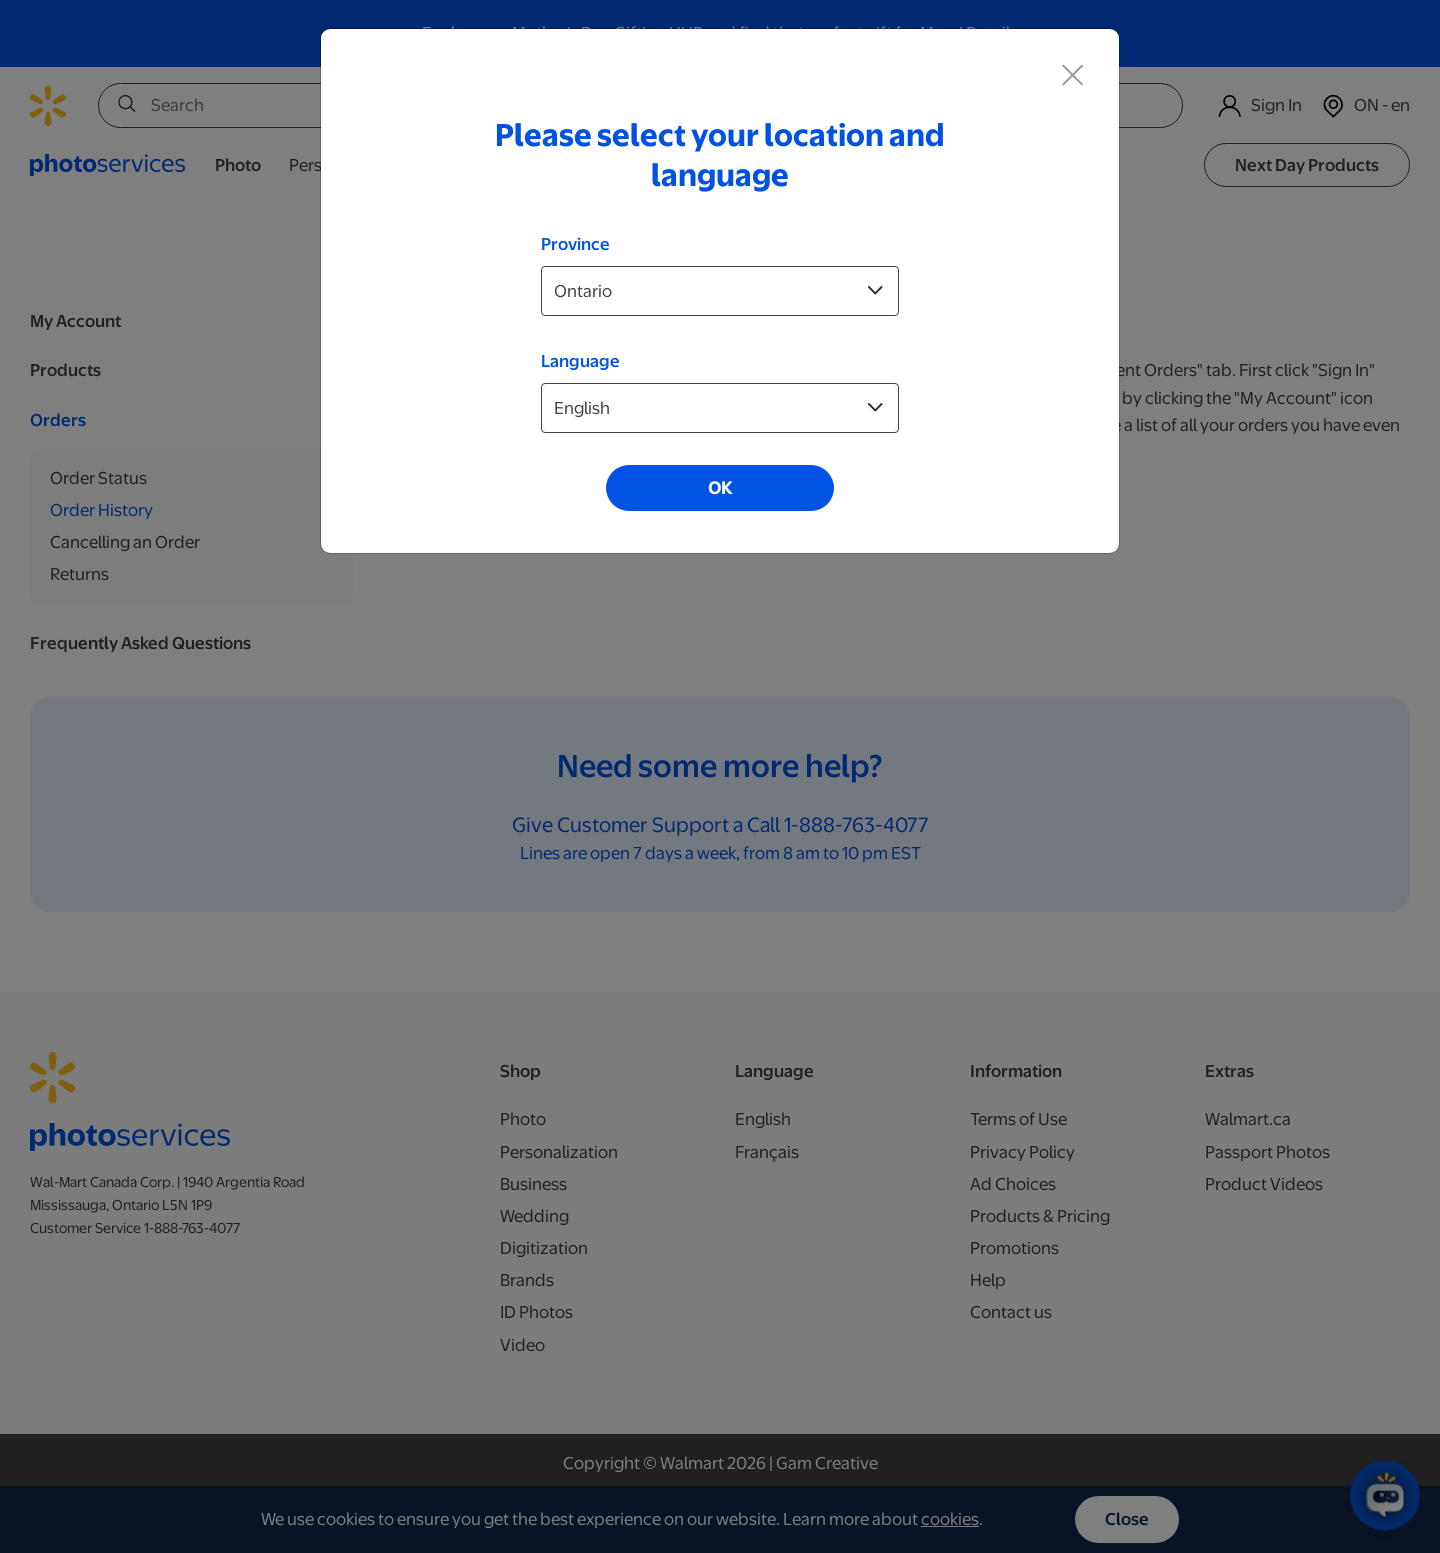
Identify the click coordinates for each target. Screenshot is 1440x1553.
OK (720, 488)
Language (580, 361)
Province (575, 244)
